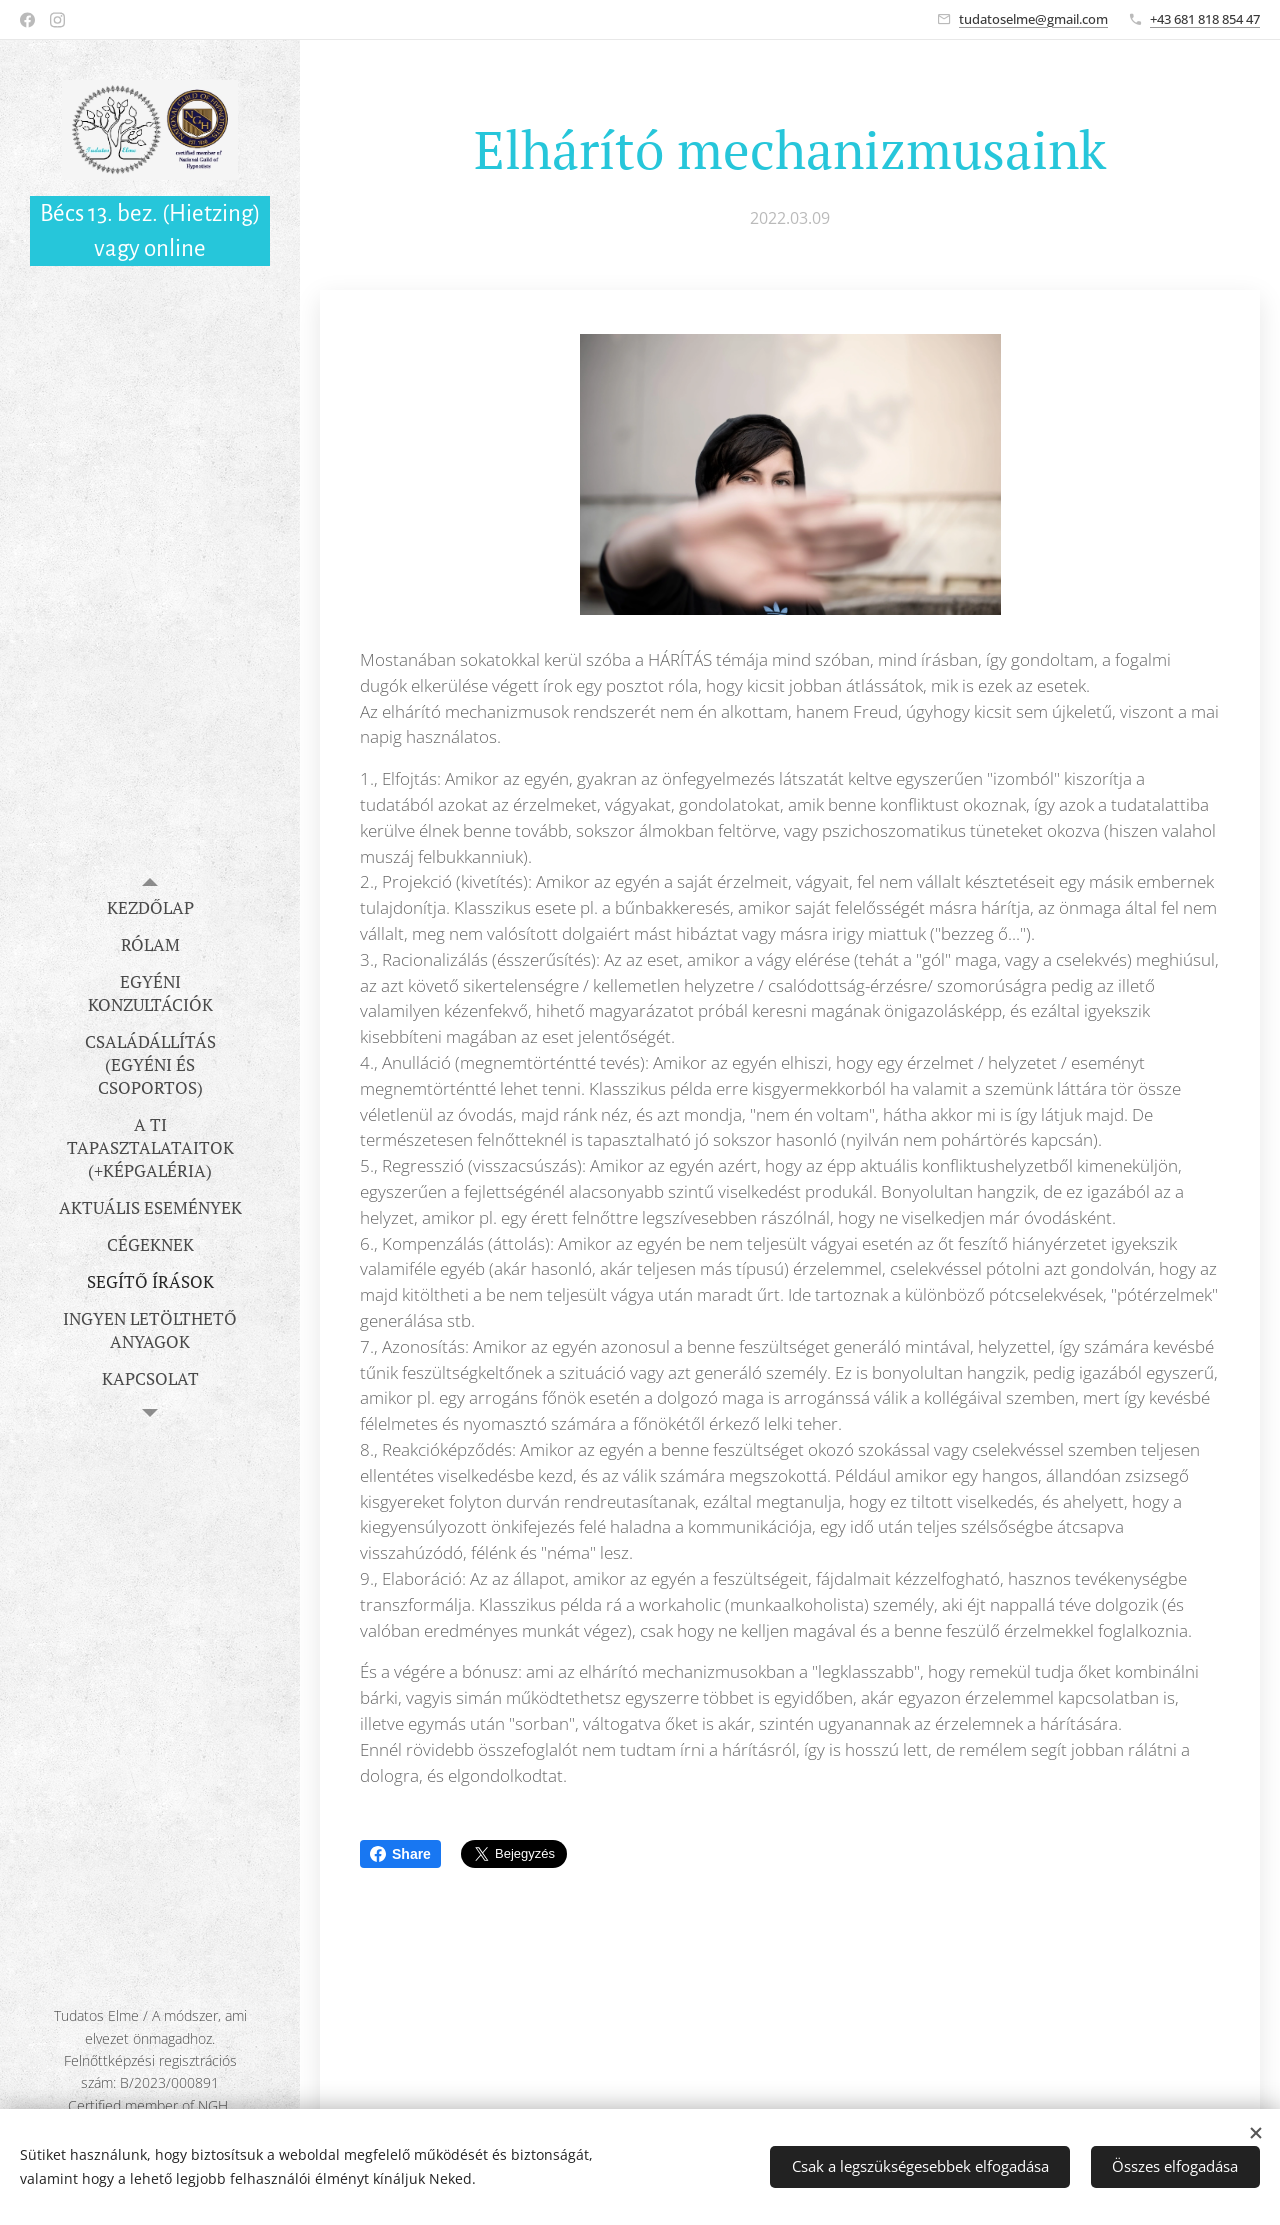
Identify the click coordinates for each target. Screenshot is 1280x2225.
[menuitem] (150, 907)
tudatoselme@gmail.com (1033, 19)
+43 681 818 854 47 (1205, 19)
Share (400, 1854)
